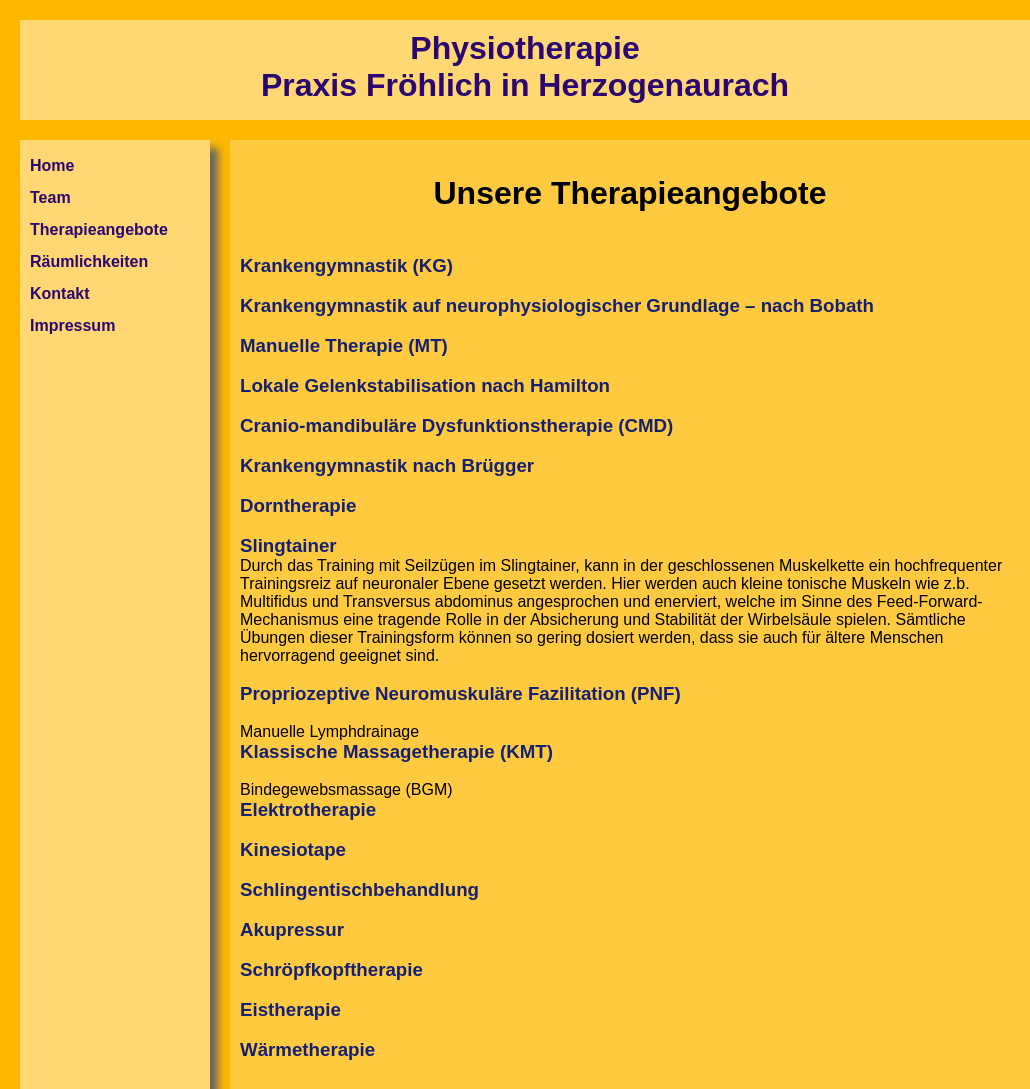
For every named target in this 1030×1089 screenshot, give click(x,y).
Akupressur (292, 929)
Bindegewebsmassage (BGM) (630, 921)
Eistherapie (290, 1009)
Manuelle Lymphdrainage (630, 892)
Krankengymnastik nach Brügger (387, 465)
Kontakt (60, 293)
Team (50, 197)
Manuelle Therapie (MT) (344, 345)
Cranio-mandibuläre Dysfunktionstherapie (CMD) (456, 425)
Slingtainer (288, 545)
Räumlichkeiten (89, 261)
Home (52, 165)
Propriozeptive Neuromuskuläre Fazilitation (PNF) (460, 693)
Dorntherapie (298, 505)
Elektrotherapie (308, 809)
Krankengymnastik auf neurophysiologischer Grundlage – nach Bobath (557, 305)
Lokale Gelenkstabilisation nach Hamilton (425, 385)
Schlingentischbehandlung (359, 889)
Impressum (72, 325)
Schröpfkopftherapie (331, 969)
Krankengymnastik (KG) (346, 265)
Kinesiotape (293, 849)
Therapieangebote (99, 229)
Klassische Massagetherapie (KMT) (396, 751)
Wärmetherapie (307, 1049)
